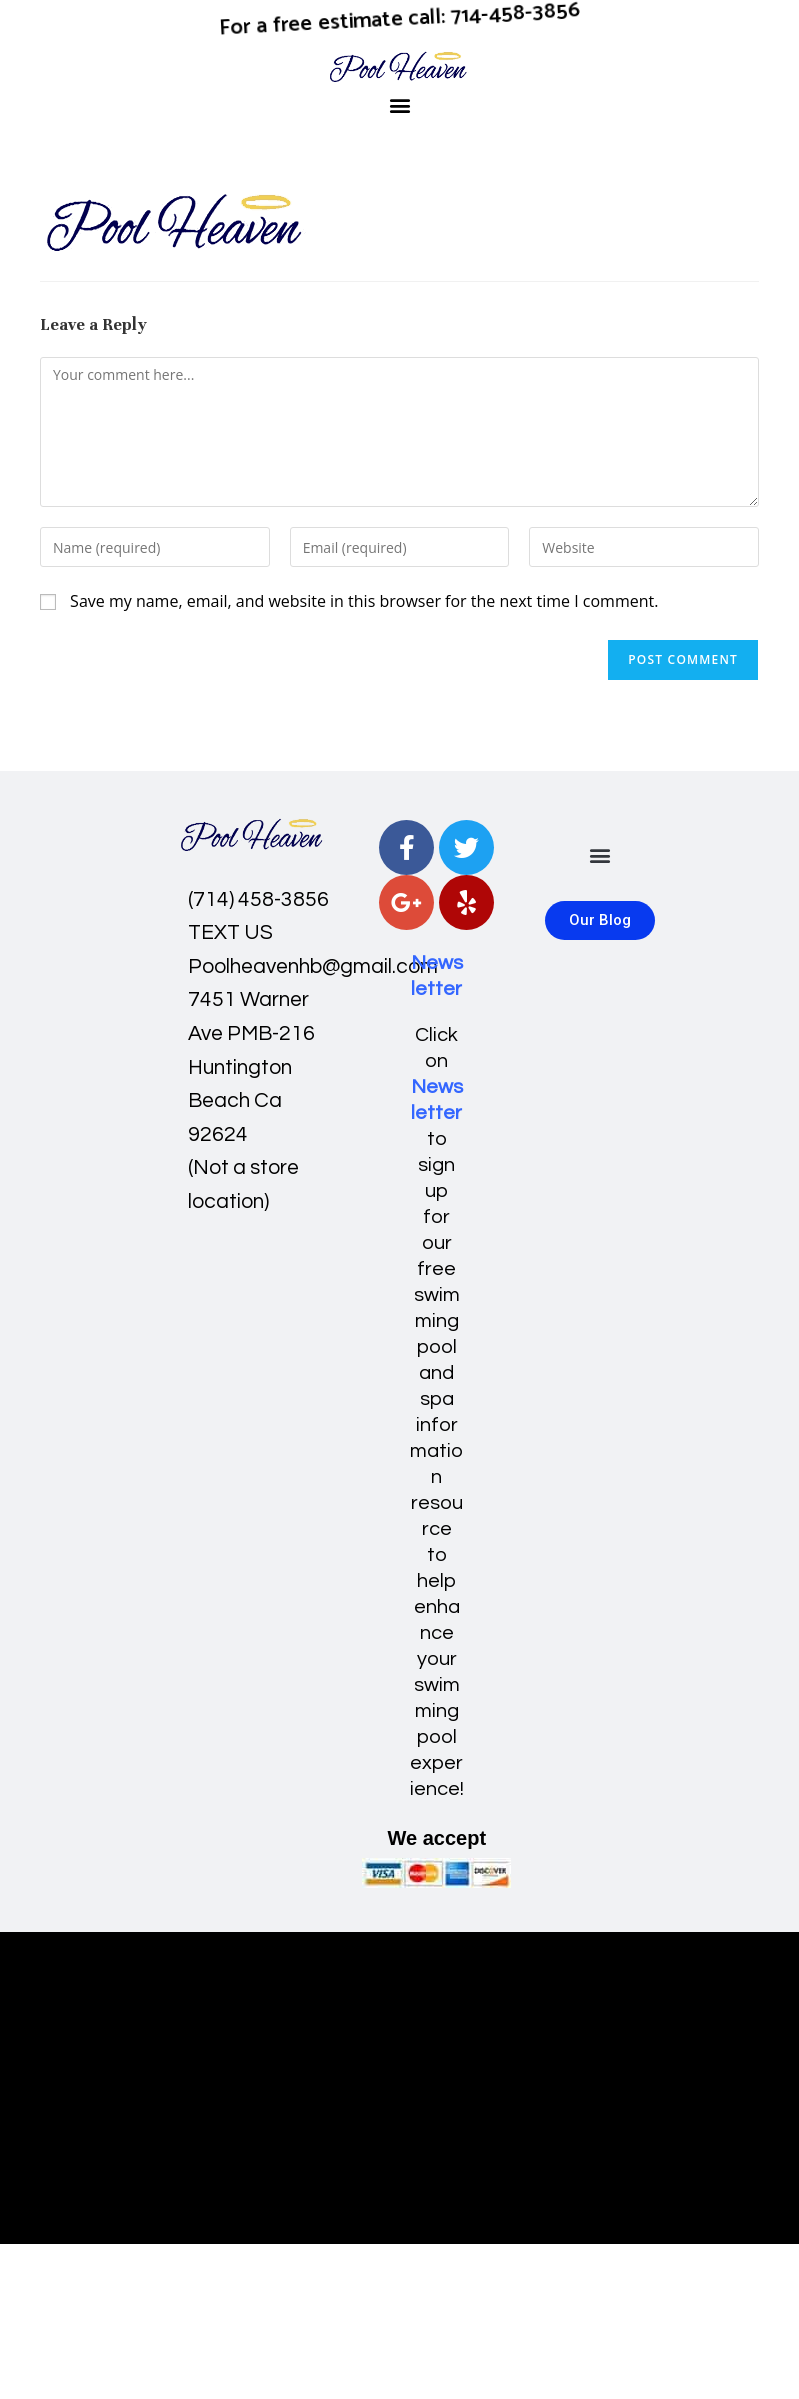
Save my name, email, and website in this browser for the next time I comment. (364, 601)
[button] (399, 104)
